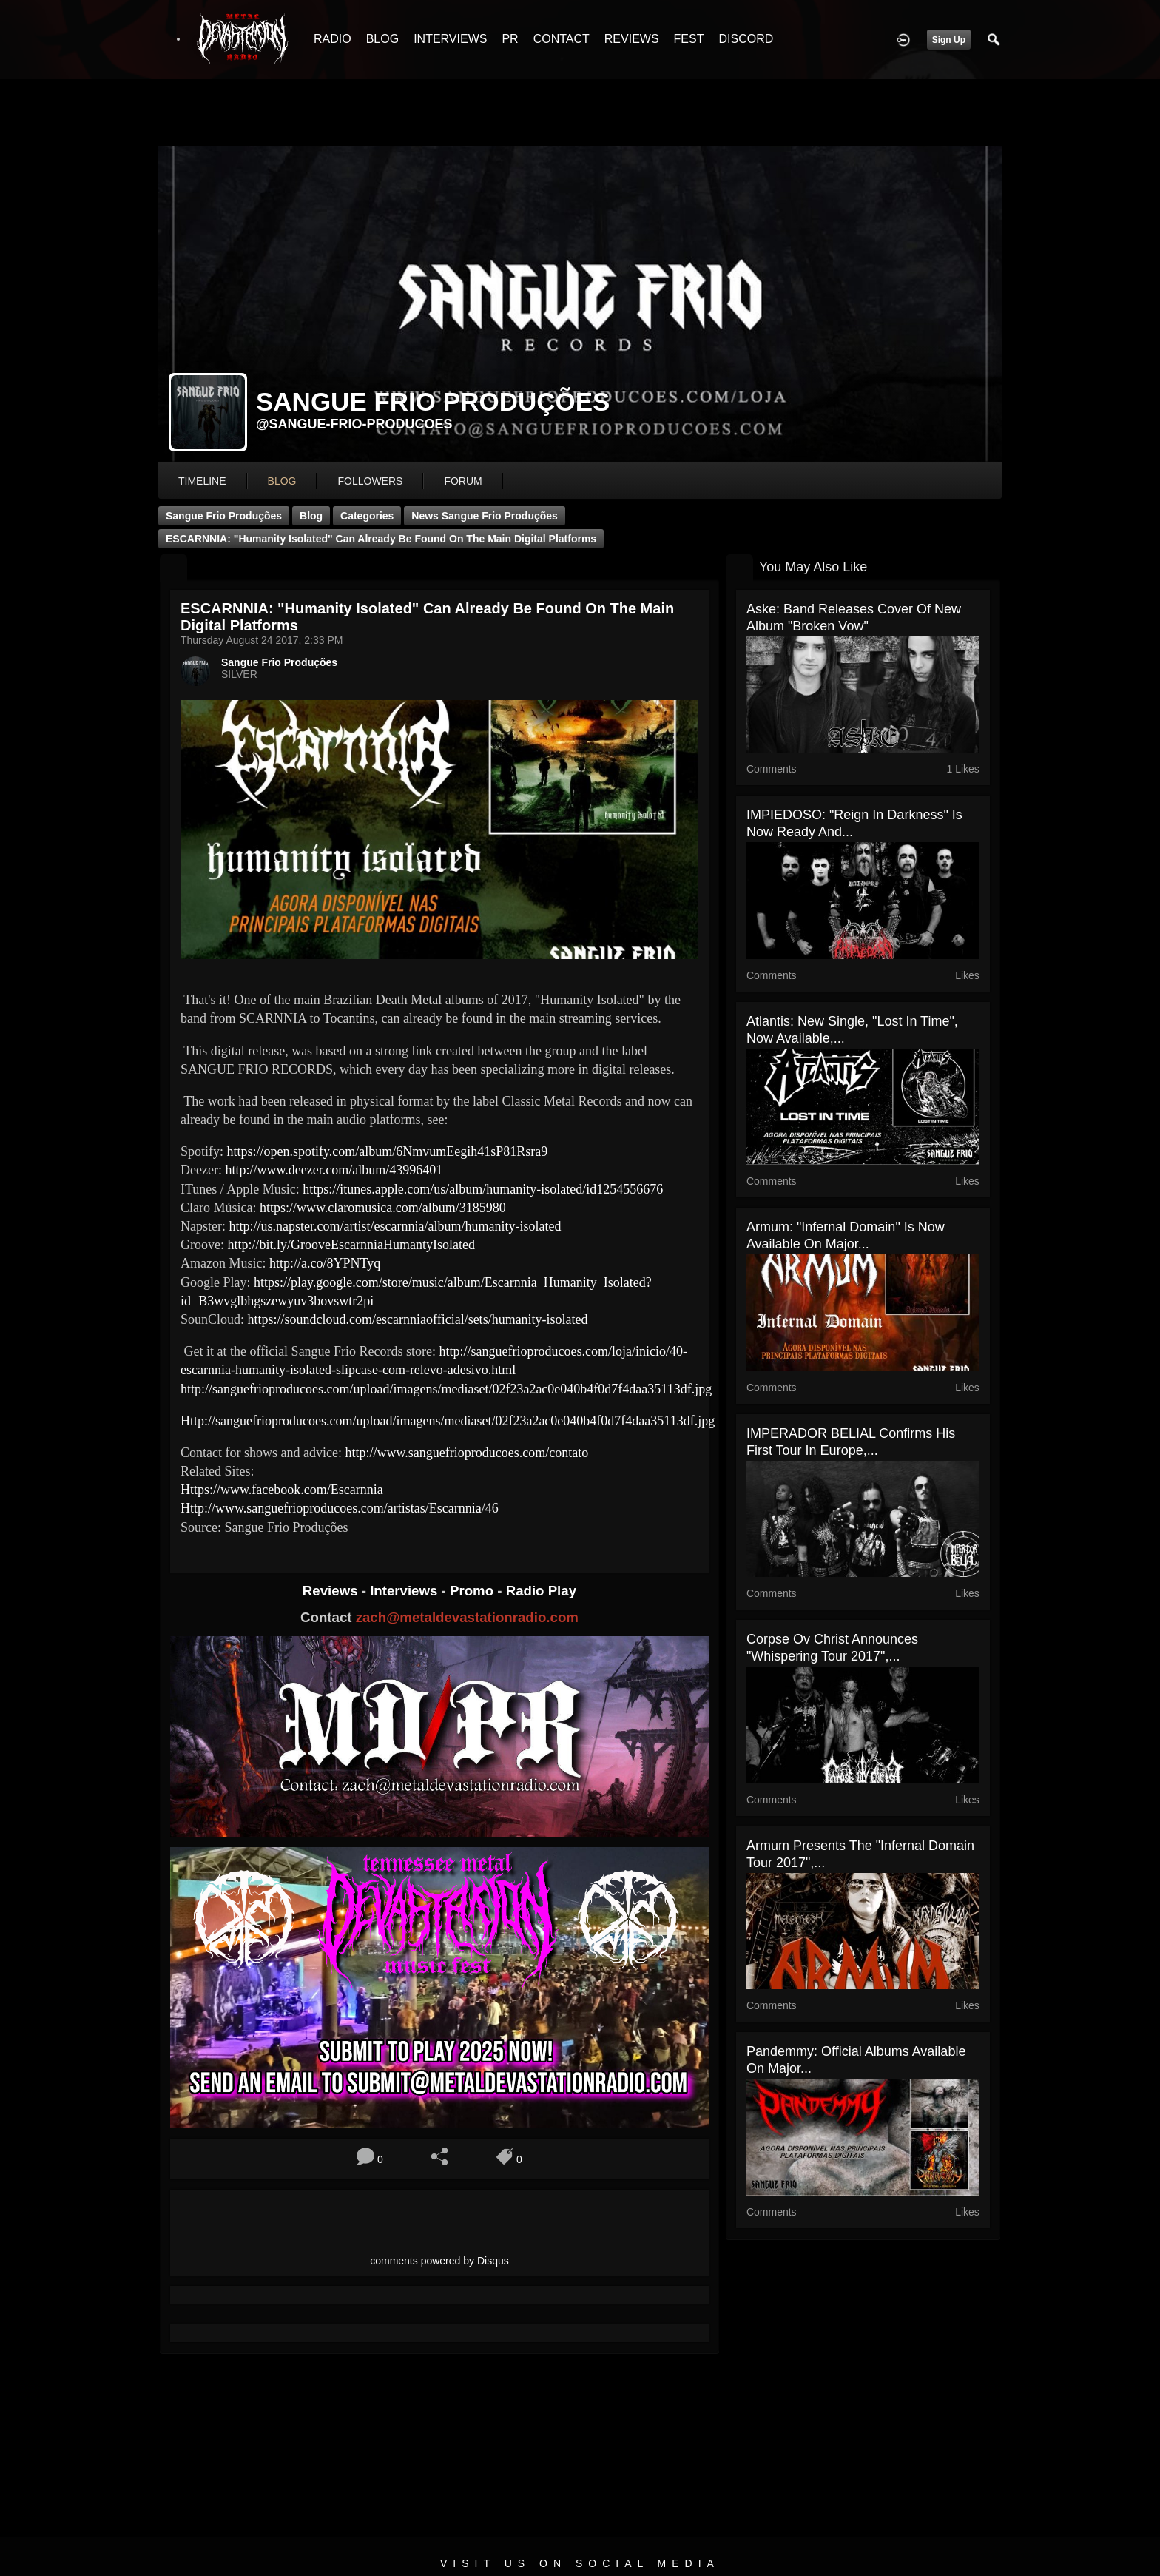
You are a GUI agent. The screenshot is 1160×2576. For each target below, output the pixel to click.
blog (282, 481)
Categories (367, 516)
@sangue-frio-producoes (354, 424)
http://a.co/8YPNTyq (324, 1263)
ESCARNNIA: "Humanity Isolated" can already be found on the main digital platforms (381, 539)
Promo (473, 1590)
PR (510, 39)
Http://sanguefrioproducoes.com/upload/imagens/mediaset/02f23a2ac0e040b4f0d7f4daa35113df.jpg (448, 1420)
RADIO (332, 39)
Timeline (202, 481)
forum (463, 481)
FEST (689, 39)
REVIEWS (631, 39)
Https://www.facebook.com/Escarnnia (282, 1489)
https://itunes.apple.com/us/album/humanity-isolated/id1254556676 (483, 1189)
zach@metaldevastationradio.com (467, 1617)
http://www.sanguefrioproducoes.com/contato (466, 1452)
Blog (311, 516)
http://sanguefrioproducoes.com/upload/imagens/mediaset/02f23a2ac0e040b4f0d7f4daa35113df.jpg (446, 1389)
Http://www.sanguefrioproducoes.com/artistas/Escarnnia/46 (340, 1508)
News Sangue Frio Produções (484, 516)
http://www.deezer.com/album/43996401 (333, 1170)
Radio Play (541, 1590)
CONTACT (561, 39)
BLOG (382, 39)
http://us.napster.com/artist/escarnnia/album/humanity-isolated (395, 1226)
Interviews (405, 1590)
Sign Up (948, 40)
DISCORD (745, 39)
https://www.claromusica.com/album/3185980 (383, 1207)
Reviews (332, 1590)
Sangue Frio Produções (224, 516)
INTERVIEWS (450, 39)
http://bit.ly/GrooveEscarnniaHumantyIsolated (350, 1244)
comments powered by (439, 2261)
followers (369, 481)
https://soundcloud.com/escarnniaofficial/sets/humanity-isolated (418, 1319)
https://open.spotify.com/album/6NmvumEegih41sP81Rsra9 (387, 1151)
